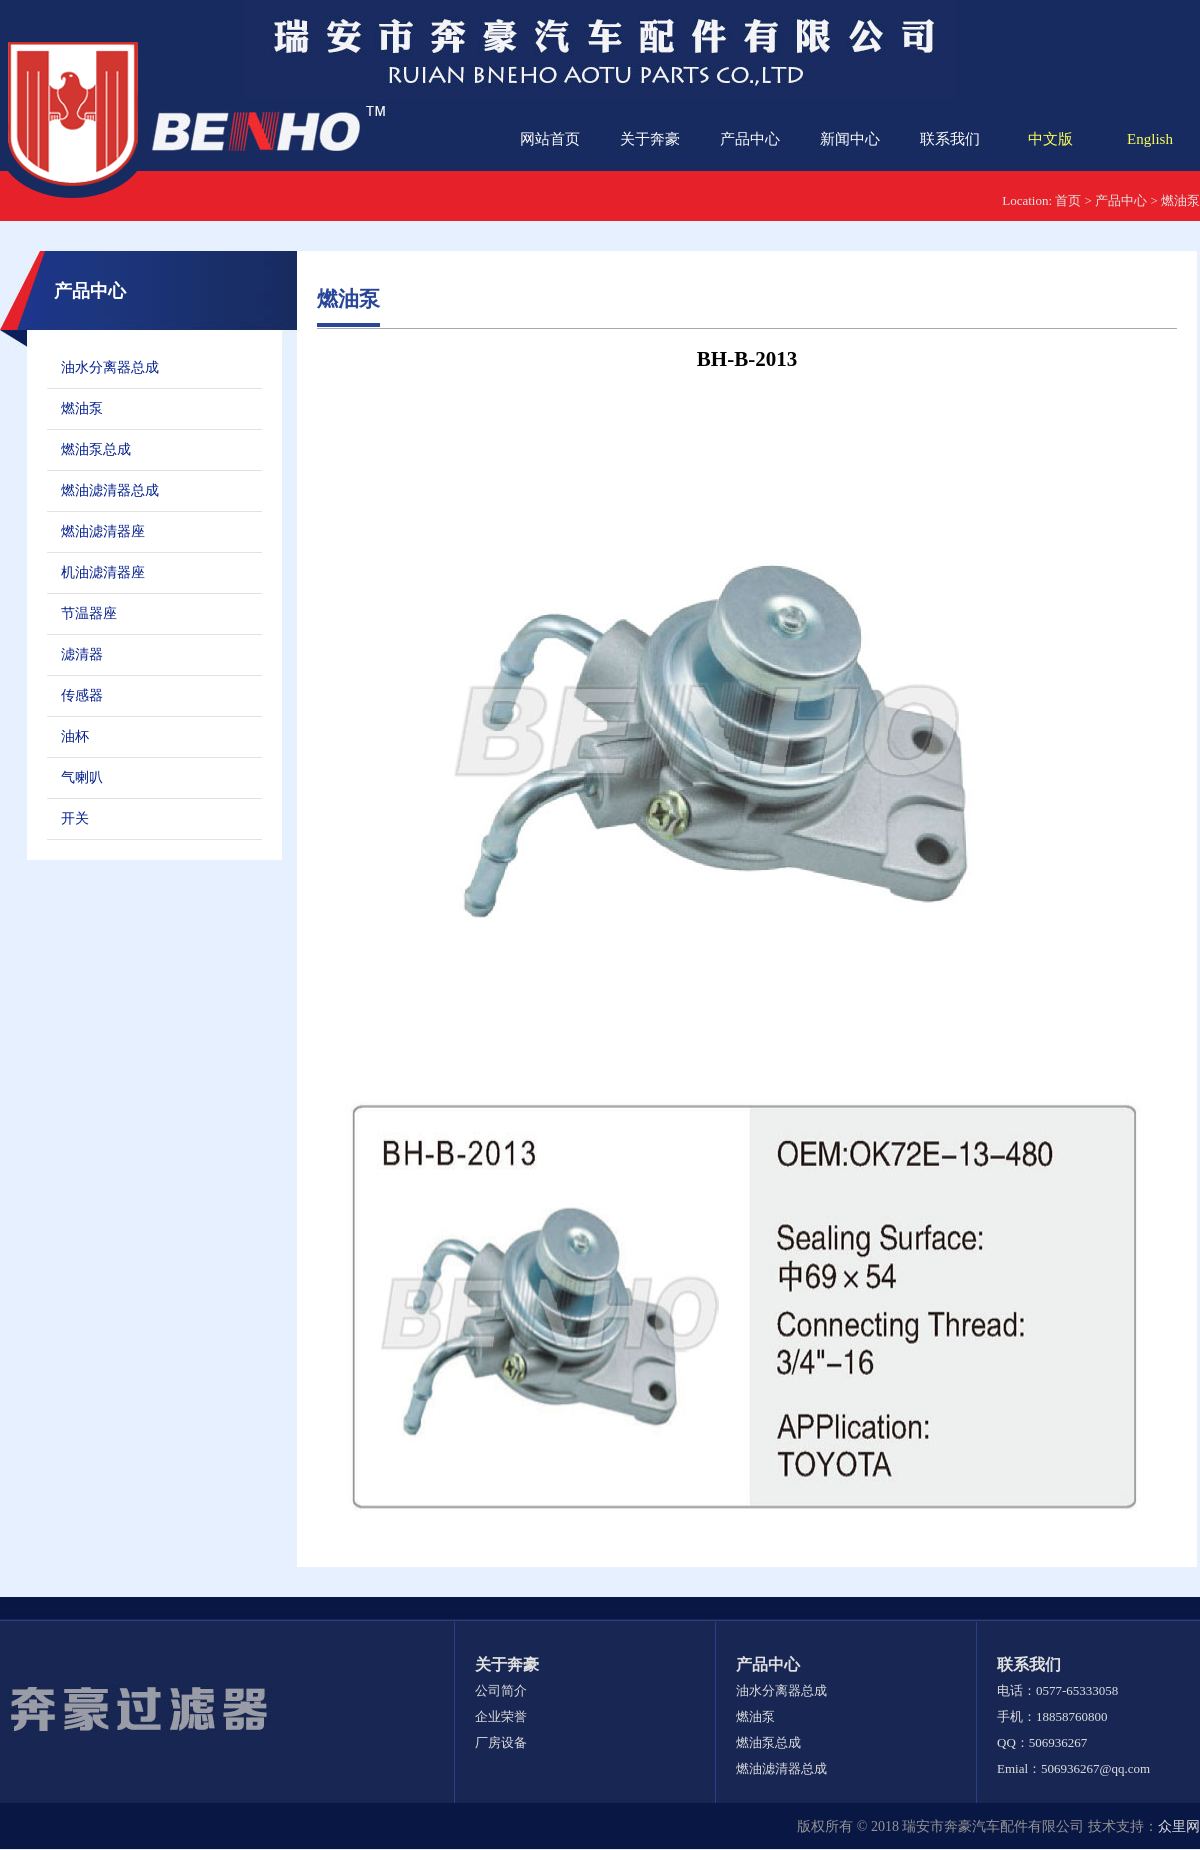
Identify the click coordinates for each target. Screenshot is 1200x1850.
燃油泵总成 (96, 449)
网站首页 (550, 139)
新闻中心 (850, 139)
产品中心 (750, 139)
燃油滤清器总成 (110, 490)
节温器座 (89, 613)
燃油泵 (1180, 200)
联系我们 (950, 139)
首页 (1068, 200)
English (1150, 139)
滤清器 (82, 654)
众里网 (1179, 1826)
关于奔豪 (650, 139)
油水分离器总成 (110, 367)
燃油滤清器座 (103, 531)
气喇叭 (82, 777)
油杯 (75, 736)
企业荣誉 (501, 1716)
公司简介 (501, 1690)
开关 (75, 818)
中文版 (1050, 139)
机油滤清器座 (103, 572)
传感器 (82, 695)
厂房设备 (501, 1742)
